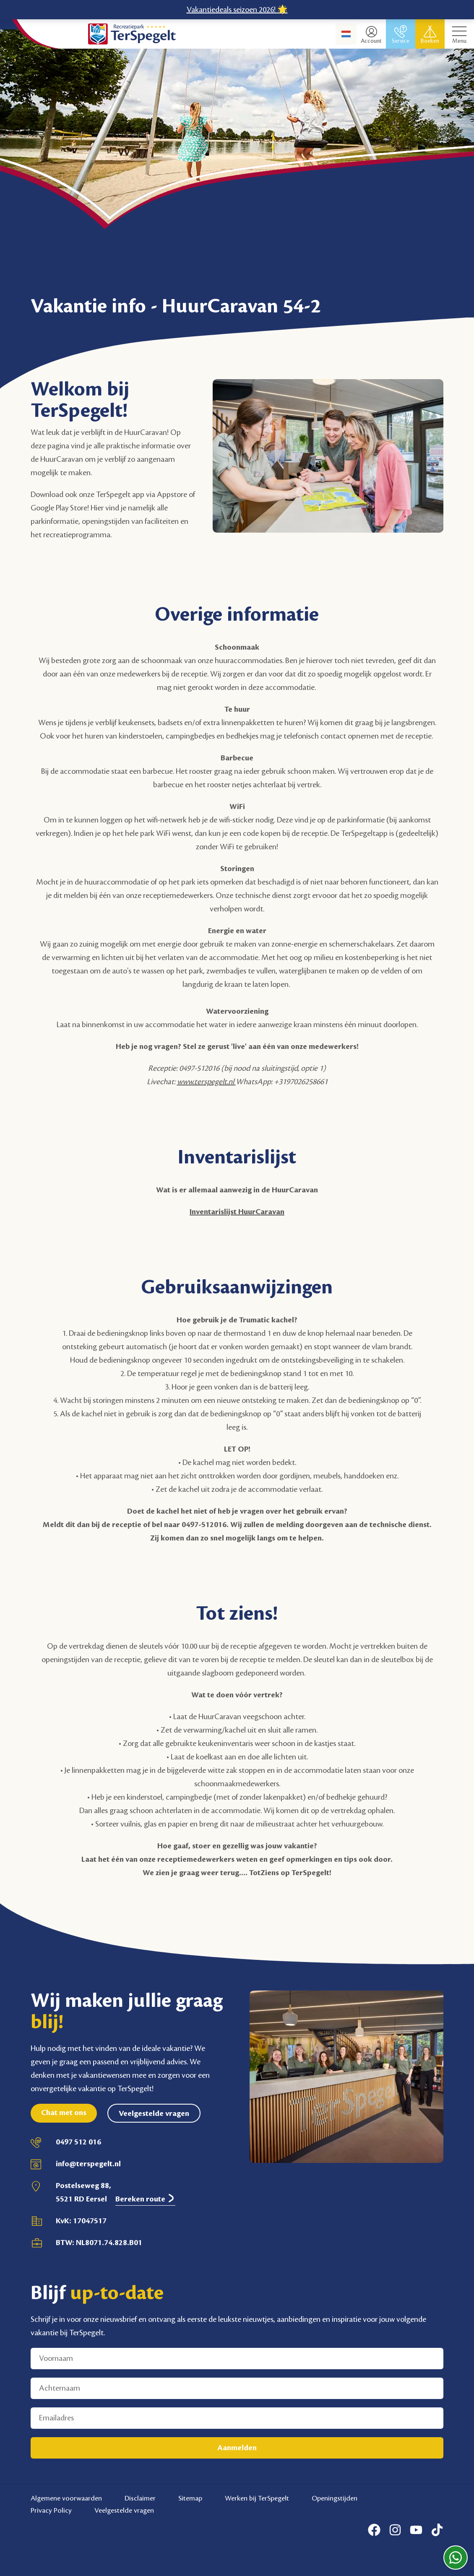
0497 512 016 (78, 2142)
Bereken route (145, 2198)
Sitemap (190, 2498)
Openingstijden (334, 2498)
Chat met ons (63, 2112)
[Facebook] (374, 2530)
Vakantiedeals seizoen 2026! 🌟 (237, 9)
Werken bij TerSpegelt (257, 2498)
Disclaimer (140, 2498)
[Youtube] (416, 2530)
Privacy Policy (51, 2510)
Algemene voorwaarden (66, 2498)
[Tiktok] (437, 2530)
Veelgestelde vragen (154, 2113)
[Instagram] (395, 2530)
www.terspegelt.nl (206, 1081)
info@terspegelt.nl (88, 2164)
